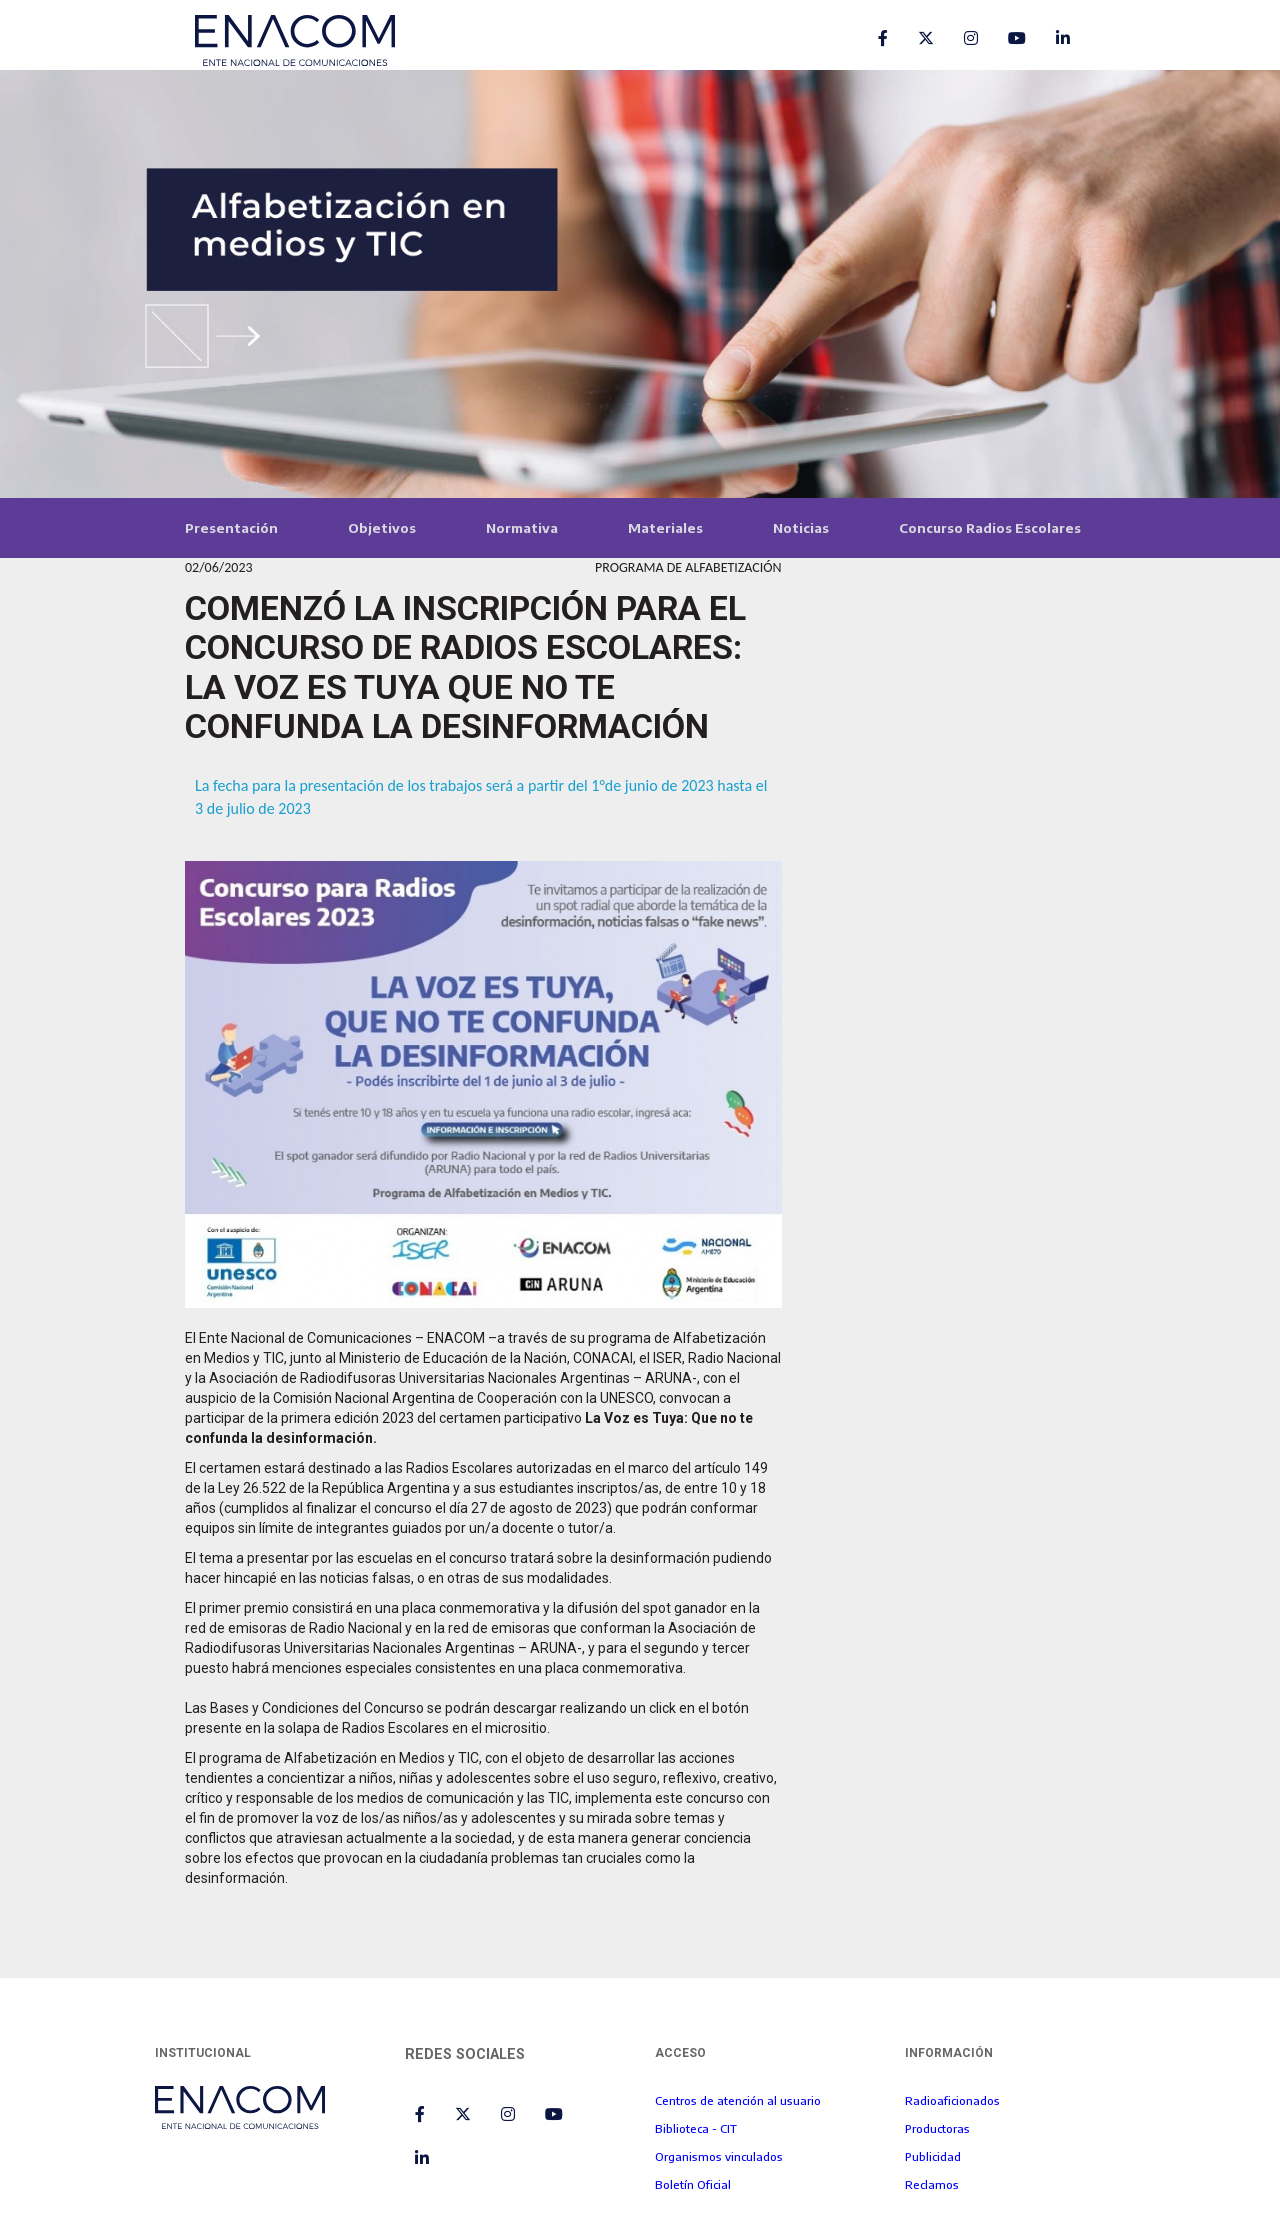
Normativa (522, 527)
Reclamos (932, 2184)
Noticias (801, 527)
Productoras (937, 2128)
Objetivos (382, 527)
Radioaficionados (952, 2100)
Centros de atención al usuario (738, 2100)
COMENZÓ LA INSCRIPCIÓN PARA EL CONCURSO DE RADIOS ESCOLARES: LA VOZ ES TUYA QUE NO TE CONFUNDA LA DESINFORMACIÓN (465, 667)
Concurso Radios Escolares (990, 527)
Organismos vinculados (719, 2156)
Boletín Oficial (693, 2184)
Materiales (665, 527)
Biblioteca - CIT (696, 2128)
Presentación (231, 527)
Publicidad (933, 2156)
